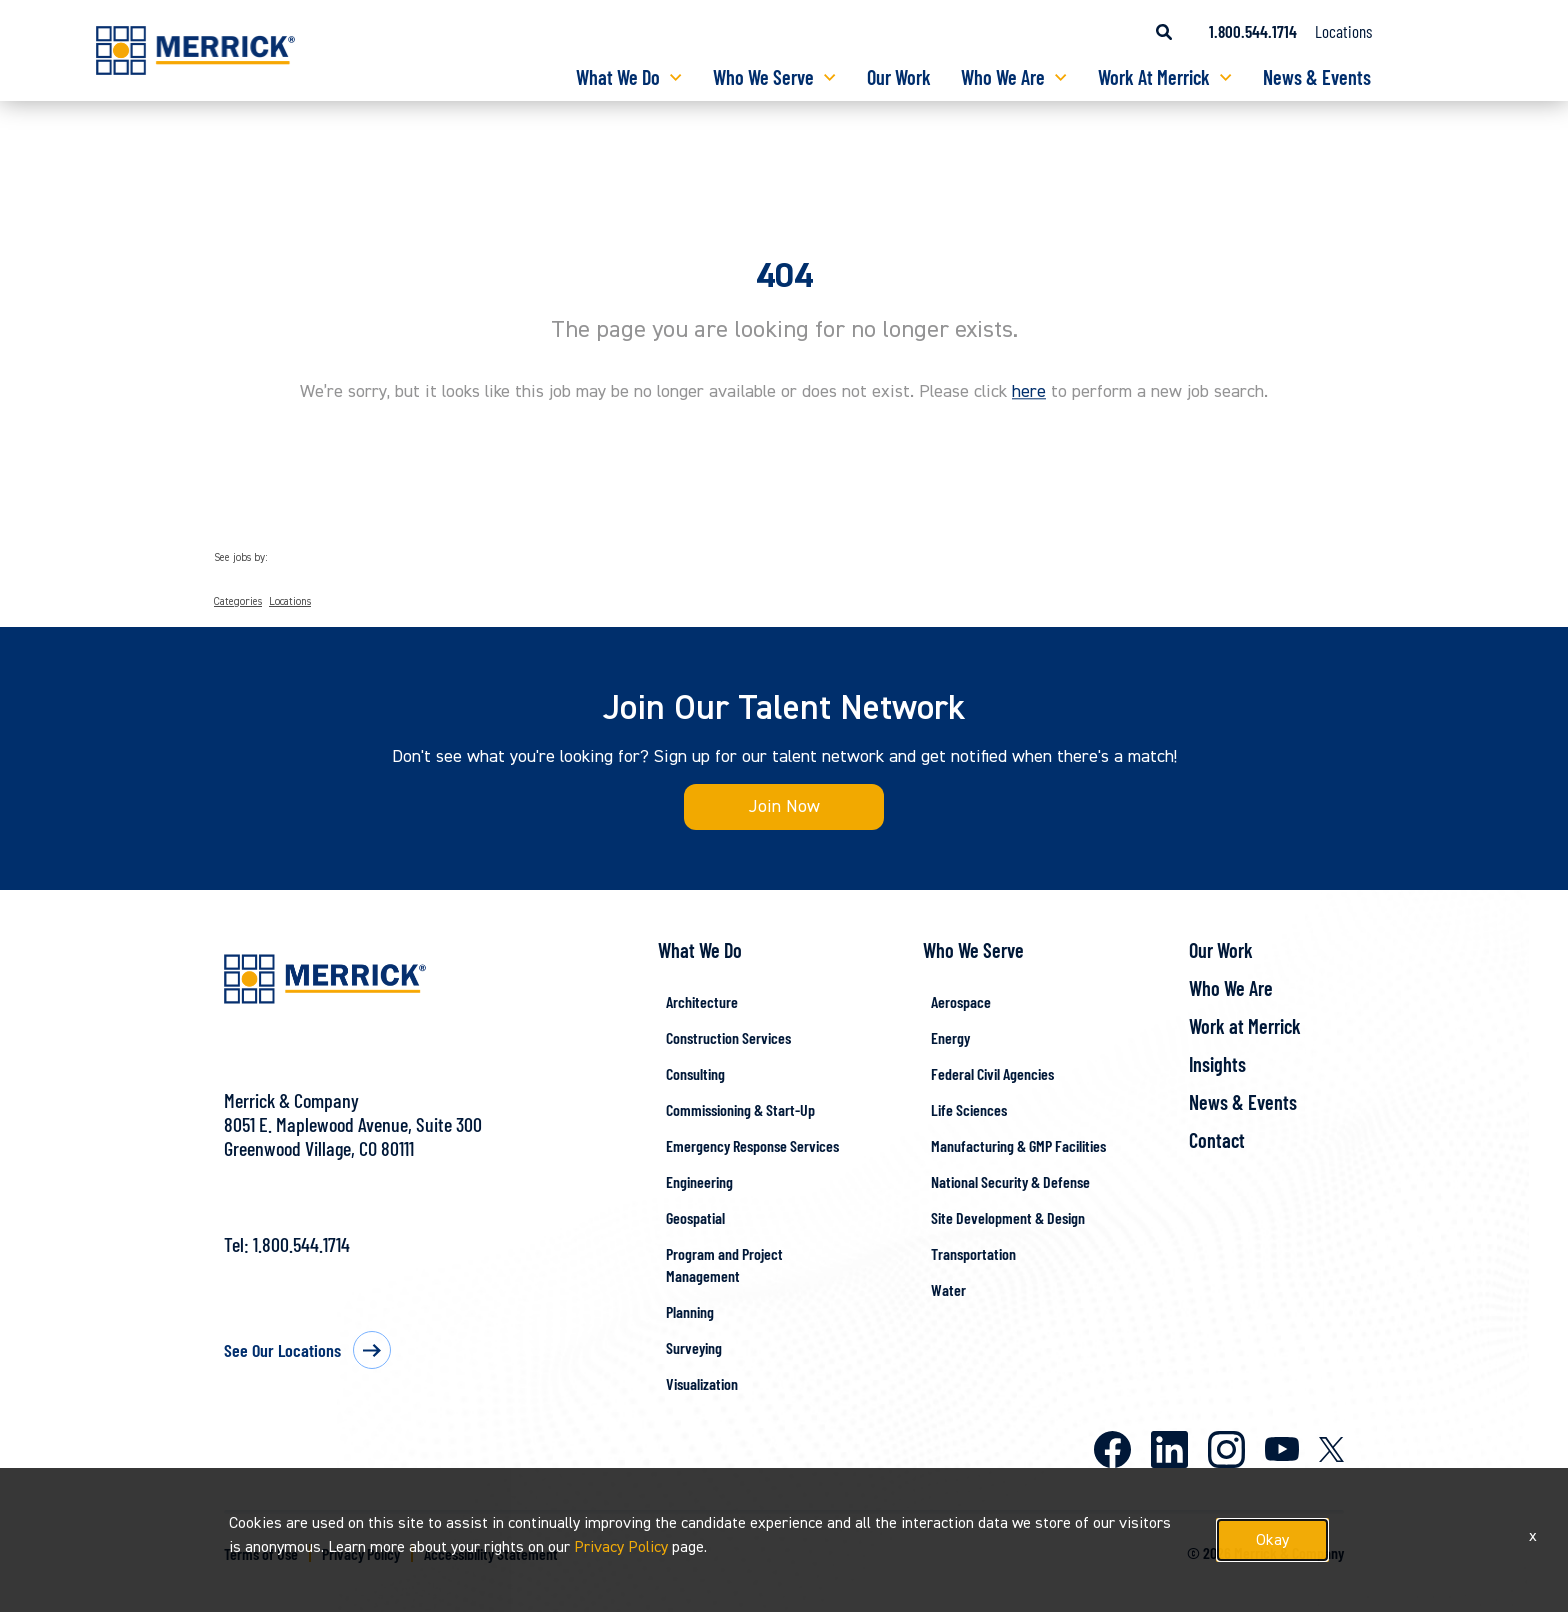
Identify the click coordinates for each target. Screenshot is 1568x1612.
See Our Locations (282, 1350)
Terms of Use (261, 1553)
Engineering (699, 1181)
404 (784, 276)
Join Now (784, 806)
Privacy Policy (361, 1553)
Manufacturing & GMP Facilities (1018, 1145)
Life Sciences (969, 1109)
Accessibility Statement (491, 1553)
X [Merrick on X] (1331, 1449)
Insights (1217, 1064)
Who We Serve (763, 77)
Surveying (694, 1347)
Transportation (973, 1253)
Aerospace (961, 1001)
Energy (950, 1037)
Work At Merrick (1154, 77)
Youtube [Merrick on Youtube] (1282, 1449)
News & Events (1317, 77)
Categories (238, 602)
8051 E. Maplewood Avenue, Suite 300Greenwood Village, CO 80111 (353, 1136)
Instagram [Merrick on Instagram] (1226, 1449)
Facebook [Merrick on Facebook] (1112, 1449)
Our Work (899, 77)
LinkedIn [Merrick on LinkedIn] (1169, 1449)
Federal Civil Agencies (992, 1073)
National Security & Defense (1010, 1181)
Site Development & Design (1008, 1217)
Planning (690, 1311)
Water (948, 1289)
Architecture (702, 1001)
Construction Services (728, 1037)
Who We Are (1003, 77)
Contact (1217, 1140)
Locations (1343, 31)
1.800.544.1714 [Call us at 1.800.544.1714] (1253, 31)
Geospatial (695, 1217)
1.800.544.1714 (301, 1244)
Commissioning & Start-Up (740, 1109)
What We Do (618, 77)
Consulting (695, 1073)
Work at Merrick (1245, 1026)
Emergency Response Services (752, 1145)
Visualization (702, 1383)
